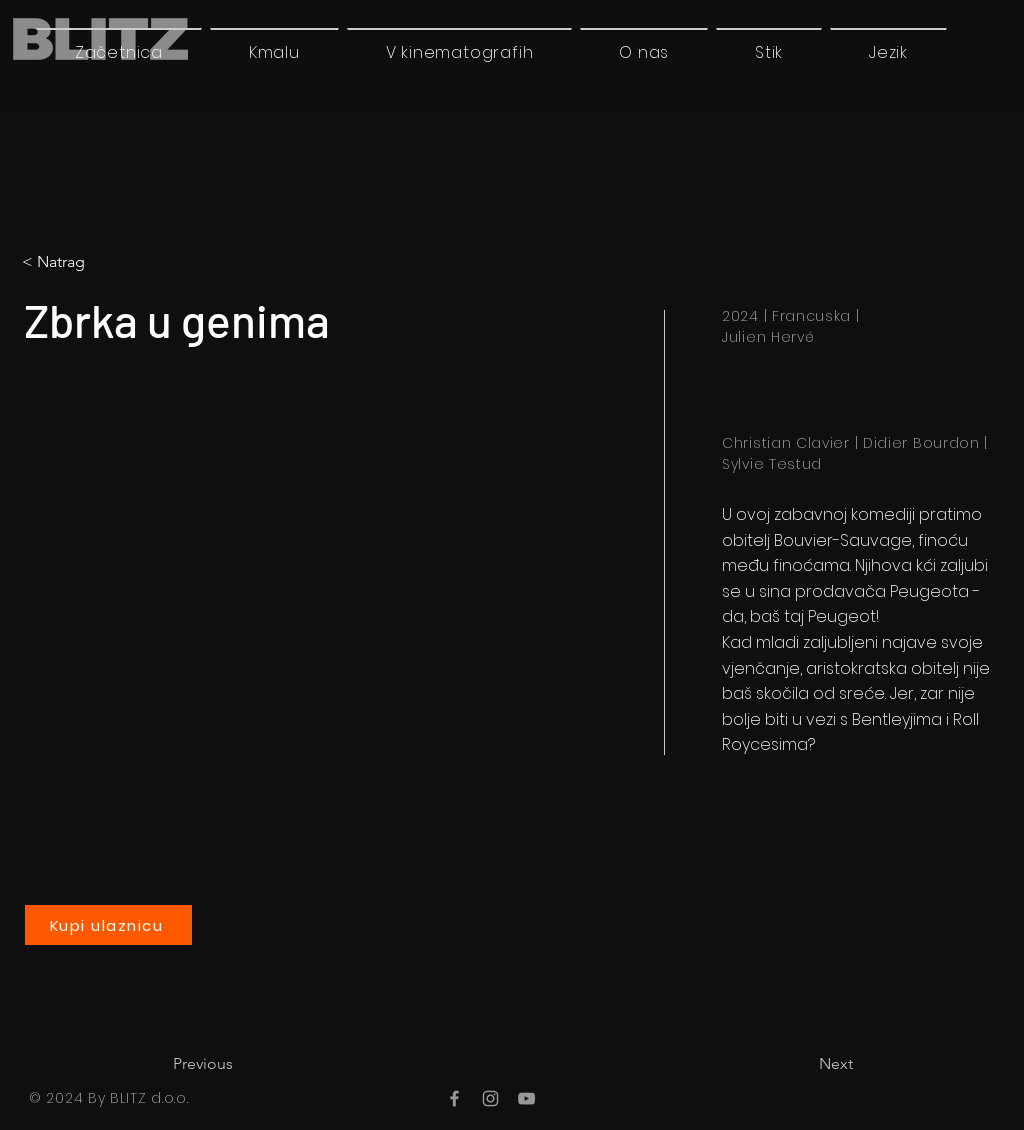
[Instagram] (490, 1098)
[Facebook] (454, 1098)
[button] (888, 52)
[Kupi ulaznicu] (108, 925)
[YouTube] (526, 1098)
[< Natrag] (105, 262)
